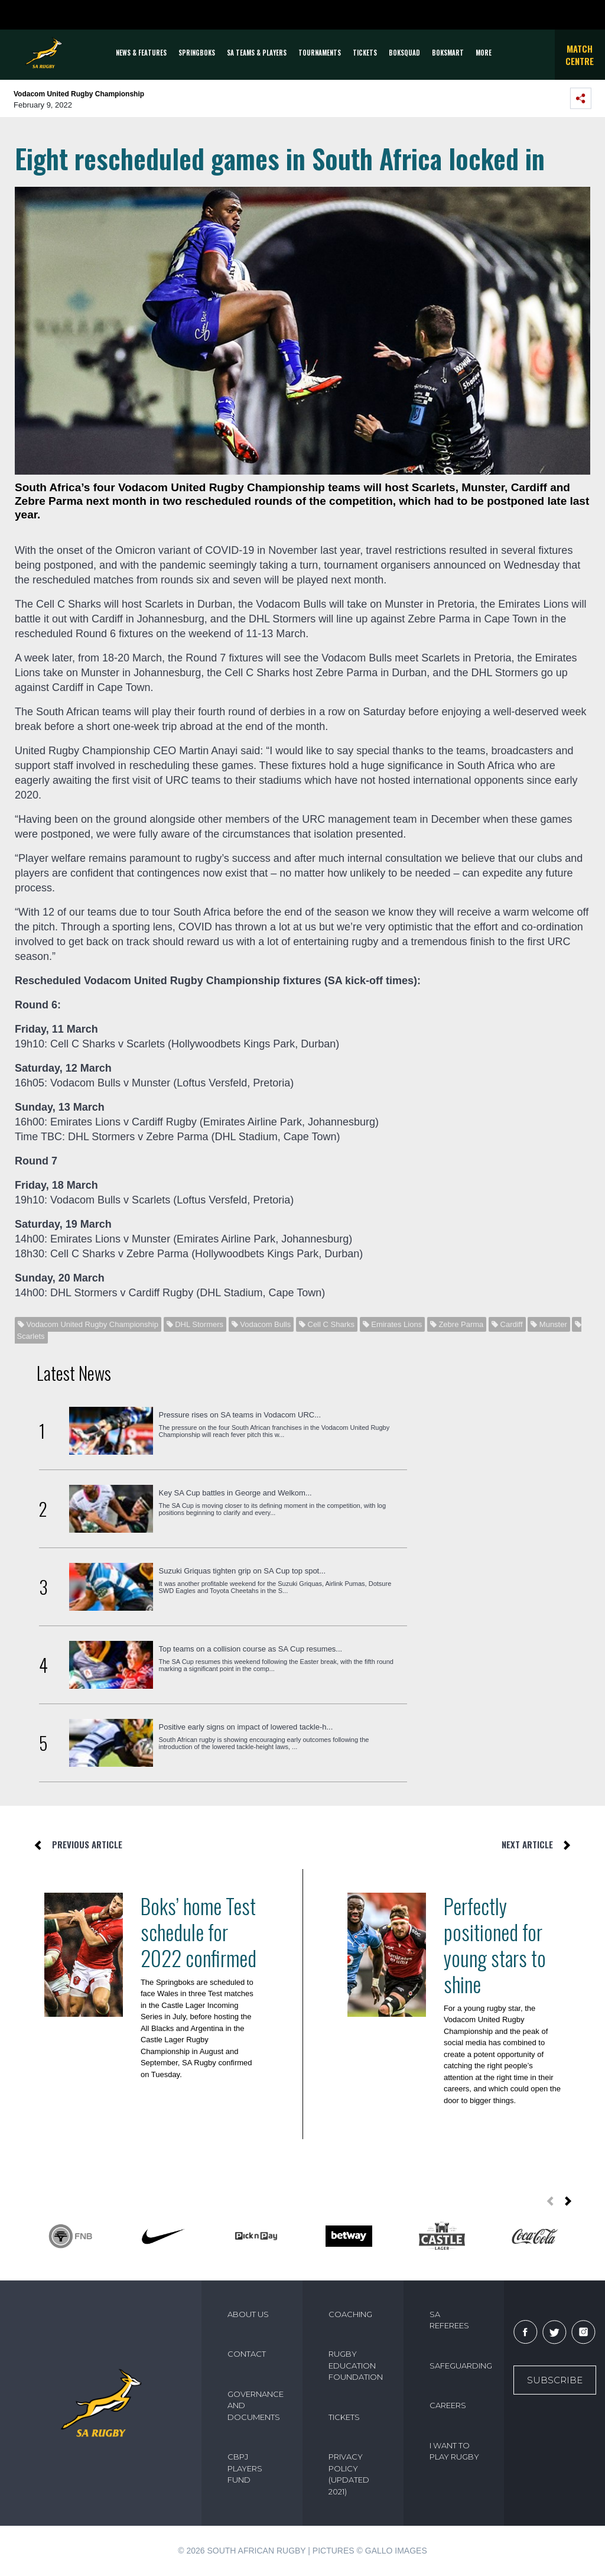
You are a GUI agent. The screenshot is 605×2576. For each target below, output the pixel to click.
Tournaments (319, 52)
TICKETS (365, 52)
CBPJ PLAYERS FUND (244, 2468)
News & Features (141, 52)
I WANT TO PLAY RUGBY (454, 2451)
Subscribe (555, 2380)
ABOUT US (248, 2314)
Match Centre (579, 54)
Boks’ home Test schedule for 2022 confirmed (198, 1931)
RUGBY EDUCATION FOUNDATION (355, 2365)
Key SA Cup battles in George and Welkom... (235, 1492)
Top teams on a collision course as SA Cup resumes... (251, 1648)
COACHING (350, 2314)
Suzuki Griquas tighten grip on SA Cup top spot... (242, 1570)
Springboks (196, 52)
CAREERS (448, 2405)
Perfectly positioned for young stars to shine (495, 1944)
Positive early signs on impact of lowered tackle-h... (246, 1726)
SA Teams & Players (257, 52)
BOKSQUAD (404, 52)
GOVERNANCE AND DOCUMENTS (255, 2405)
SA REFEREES (449, 2320)
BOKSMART (448, 52)
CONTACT (246, 2353)
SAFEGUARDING (460, 2365)
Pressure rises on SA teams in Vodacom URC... (240, 1414)
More (484, 52)
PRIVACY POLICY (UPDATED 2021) (348, 2474)
